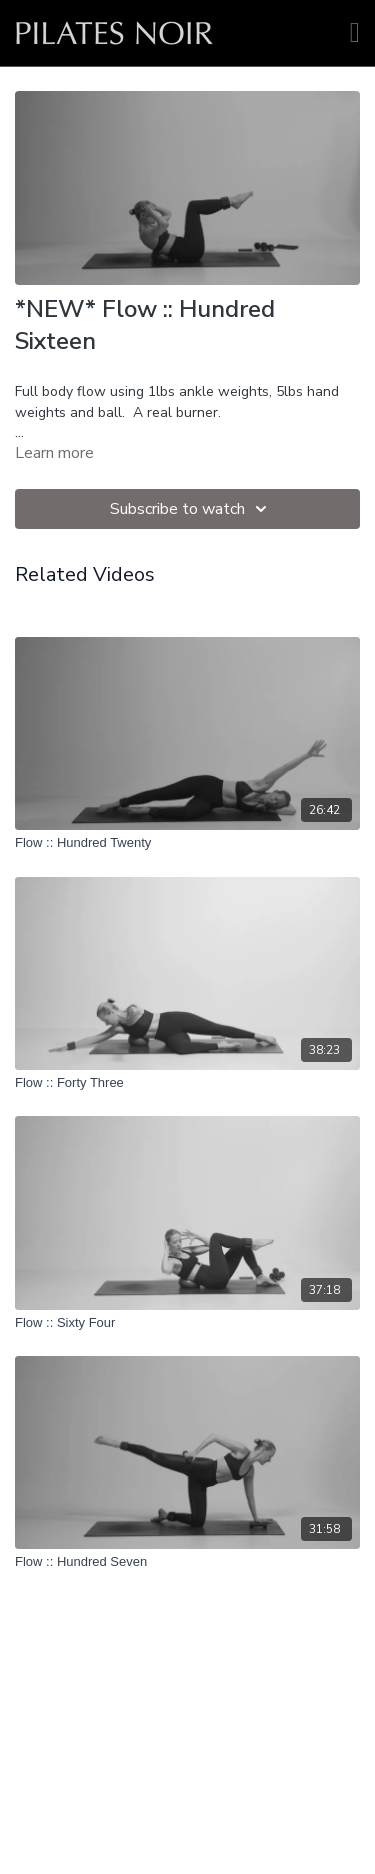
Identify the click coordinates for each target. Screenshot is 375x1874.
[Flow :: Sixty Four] (187, 1323)
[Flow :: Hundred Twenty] (187, 843)
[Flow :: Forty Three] (187, 1083)
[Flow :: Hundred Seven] (187, 1562)
